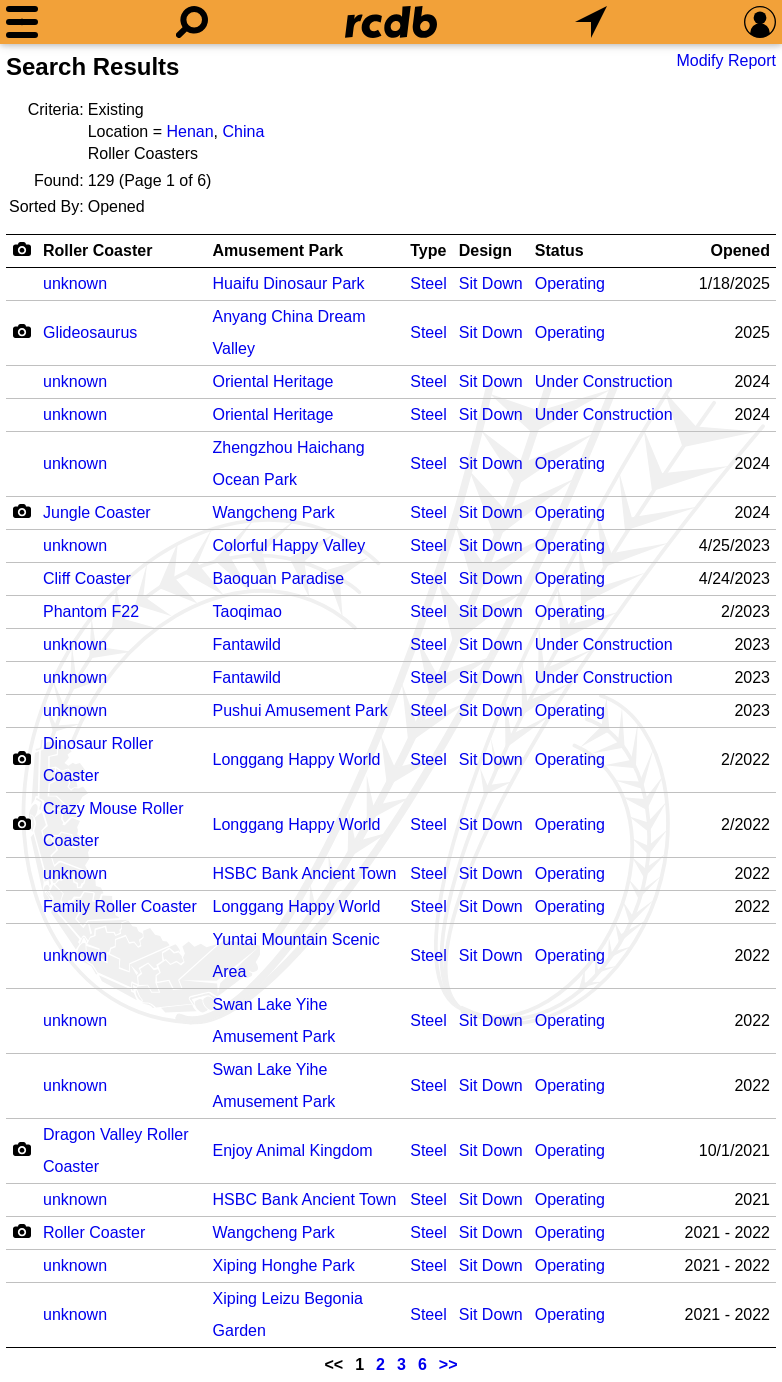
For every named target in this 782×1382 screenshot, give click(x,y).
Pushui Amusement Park (300, 710)
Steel (428, 283)
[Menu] (22, 22)
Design (485, 250)
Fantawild (247, 644)
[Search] (192, 22)
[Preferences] (760, 22)
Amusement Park (278, 250)
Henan (189, 131)
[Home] (391, 22)
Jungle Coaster (97, 512)
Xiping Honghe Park (284, 1265)
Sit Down (491, 283)
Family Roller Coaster (120, 906)
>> (448, 1364)
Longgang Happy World (297, 759)
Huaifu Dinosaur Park (289, 283)
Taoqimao (247, 611)
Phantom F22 (91, 611)
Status (559, 250)
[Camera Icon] (21, 331)
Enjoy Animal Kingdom (293, 1150)
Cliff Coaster (87, 578)
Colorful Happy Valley (289, 545)
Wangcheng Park (274, 512)
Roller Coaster (97, 250)
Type (428, 250)
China (243, 131)
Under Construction (604, 381)
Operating (570, 283)
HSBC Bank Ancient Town (305, 873)
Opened (740, 250)
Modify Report (726, 60)
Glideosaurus (90, 332)
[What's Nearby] (591, 22)
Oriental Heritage (273, 381)
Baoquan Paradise (279, 578)
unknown (75, 283)
